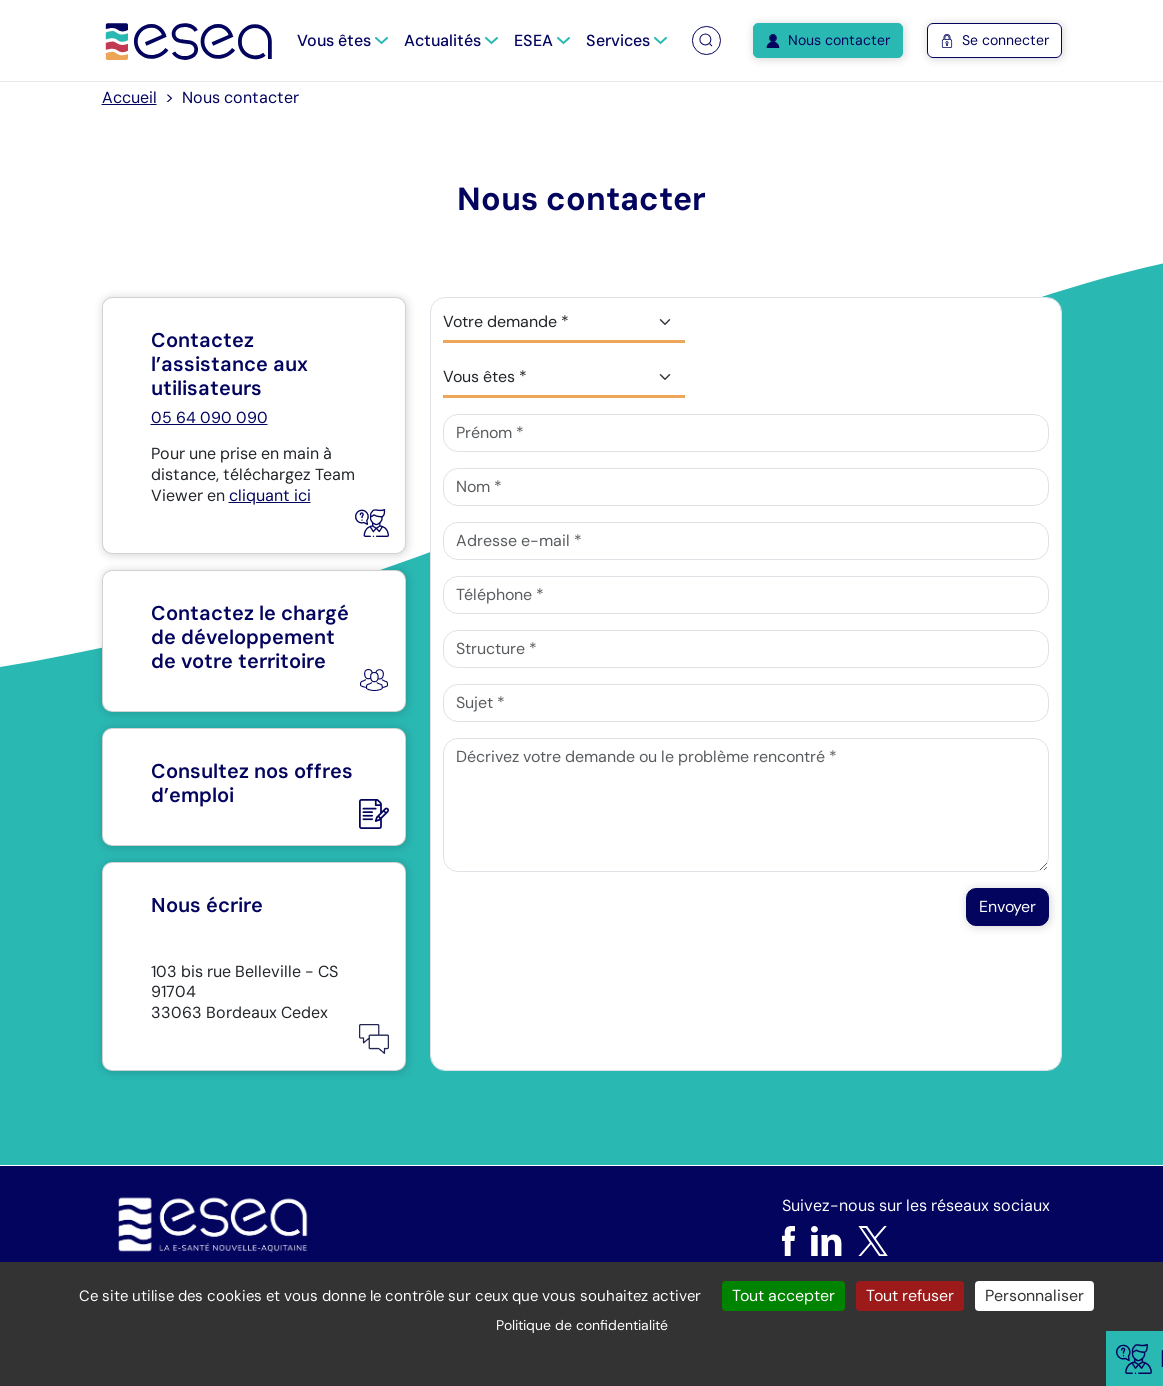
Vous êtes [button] (342, 40)
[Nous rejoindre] (254, 787)
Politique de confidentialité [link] (582, 1325)
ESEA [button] (542, 40)
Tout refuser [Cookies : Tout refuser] (910, 1295)
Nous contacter (828, 40)
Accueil (129, 97)
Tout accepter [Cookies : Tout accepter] (783, 1295)
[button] (706, 40)
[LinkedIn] (826, 1241)
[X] (873, 1241)
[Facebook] (788, 1241)
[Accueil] (189, 40)
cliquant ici (270, 495)
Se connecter (994, 40)
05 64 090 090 (209, 417)
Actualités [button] (451, 40)
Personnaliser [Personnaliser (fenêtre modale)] (1034, 1295)
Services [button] (626, 40)
